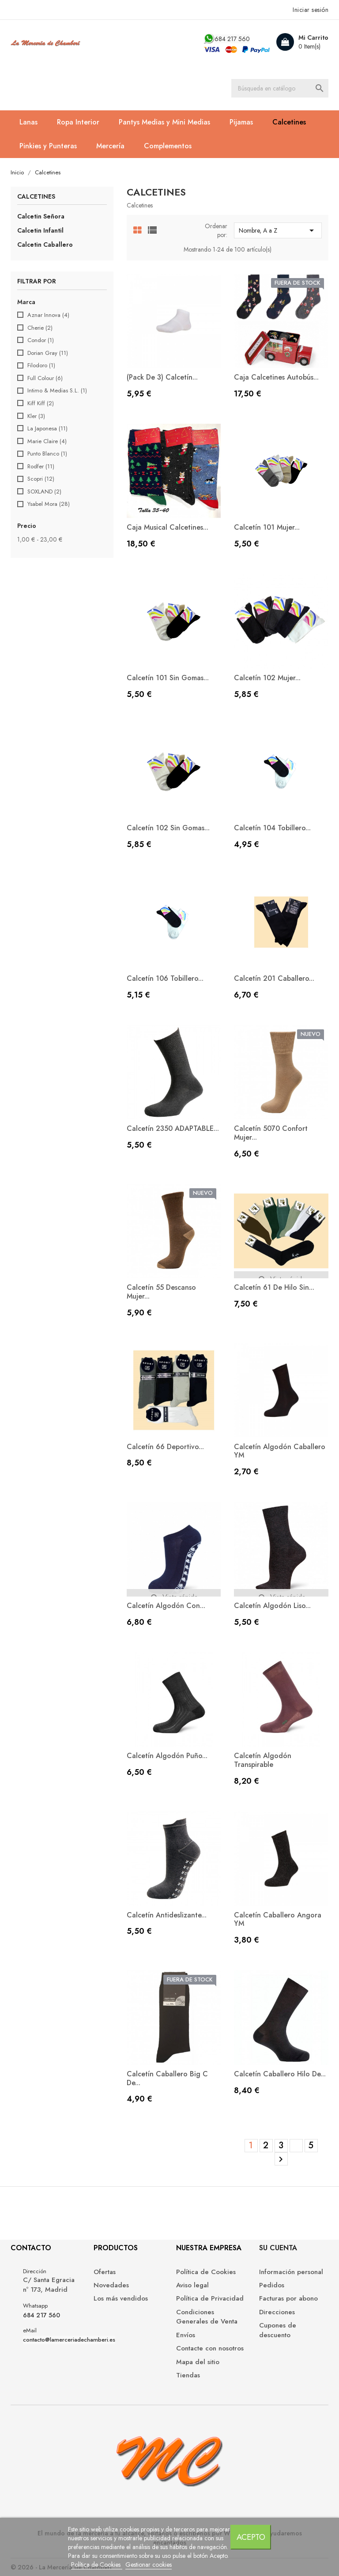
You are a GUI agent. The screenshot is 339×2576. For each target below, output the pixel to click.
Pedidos (271, 2285)
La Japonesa (47, 429)
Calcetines (289, 122)
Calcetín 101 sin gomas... (168, 678)
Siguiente (280, 2159)
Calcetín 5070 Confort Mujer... (271, 1132)
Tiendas (188, 2375)
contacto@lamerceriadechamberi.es (69, 2340)
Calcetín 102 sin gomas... (168, 828)
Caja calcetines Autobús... (276, 377)
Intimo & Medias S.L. (57, 391)
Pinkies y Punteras (48, 146)
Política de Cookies (96, 2564)
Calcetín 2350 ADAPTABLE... (173, 1128)
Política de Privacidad (210, 2298)
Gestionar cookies (148, 2564)
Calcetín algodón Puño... (167, 1756)
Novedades (111, 2285)
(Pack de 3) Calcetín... (162, 377)
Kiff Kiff (40, 403)
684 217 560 (232, 38)
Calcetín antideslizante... (167, 1915)
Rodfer (40, 467)
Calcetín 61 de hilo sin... (274, 1287)
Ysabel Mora (48, 504)
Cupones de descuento (277, 2330)
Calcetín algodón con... (166, 1606)
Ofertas (105, 2272)
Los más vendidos (121, 2298)
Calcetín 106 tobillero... (165, 978)
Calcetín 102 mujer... (267, 678)
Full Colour (45, 378)
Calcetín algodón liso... (272, 1606)
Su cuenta (278, 2248)
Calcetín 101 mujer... (267, 527)
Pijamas (241, 122)
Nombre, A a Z (278, 230)
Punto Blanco (47, 454)
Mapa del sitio (197, 2362)
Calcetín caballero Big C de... (167, 2078)
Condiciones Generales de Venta (206, 2317)
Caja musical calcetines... (167, 527)
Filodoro (41, 365)
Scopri (40, 479)
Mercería (110, 146)
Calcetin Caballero (45, 244)
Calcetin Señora (40, 216)
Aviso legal (192, 2285)
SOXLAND (44, 492)
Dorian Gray (47, 353)
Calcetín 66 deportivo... (165, 1447)
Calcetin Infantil (40, 230)
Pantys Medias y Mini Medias (164, 122)
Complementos (168, 146)
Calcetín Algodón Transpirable (262, 1760)
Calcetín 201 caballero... (274, 978)
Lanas (28, 122)
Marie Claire (47, 441)
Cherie (40, 328)
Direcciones (277, 2312)
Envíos (185, 2335)
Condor (40, 340)
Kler (36, 416)
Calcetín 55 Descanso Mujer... (161, 1291)
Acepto (251, 2537)
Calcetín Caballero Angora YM (277, 1919)
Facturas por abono (288, 2298)
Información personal (291, 2272)
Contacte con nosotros (210, 2348)
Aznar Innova (48, 315)
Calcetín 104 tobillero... (272, 828)
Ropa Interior (78, 122)
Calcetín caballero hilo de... (280, 2074)
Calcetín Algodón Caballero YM (279, 1451)
